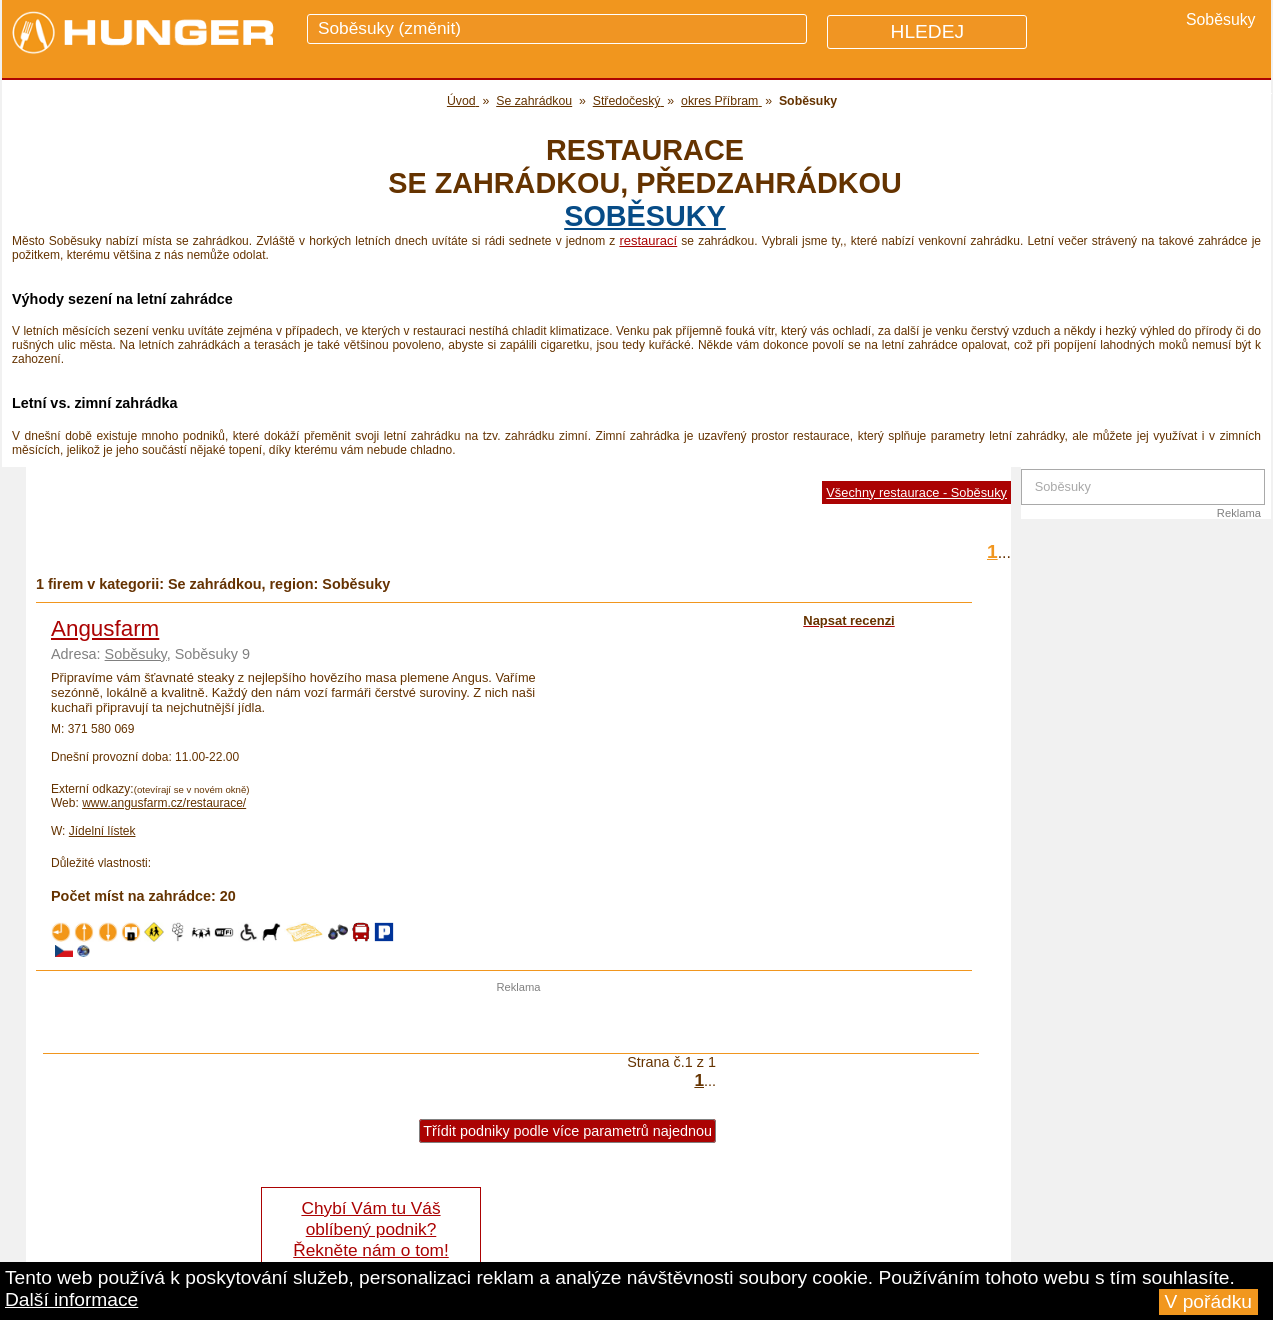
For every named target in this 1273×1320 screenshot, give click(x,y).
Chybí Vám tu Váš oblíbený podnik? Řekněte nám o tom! (370, 1229)
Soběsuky (645, 216)
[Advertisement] (519, 1023)
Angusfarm (105, 628)
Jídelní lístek (102, 831)
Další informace (71, 1299)
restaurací (648, 240)
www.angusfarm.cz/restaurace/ (164, 803)
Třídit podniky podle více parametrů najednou (567, 1131)
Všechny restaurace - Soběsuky (916, 492)
